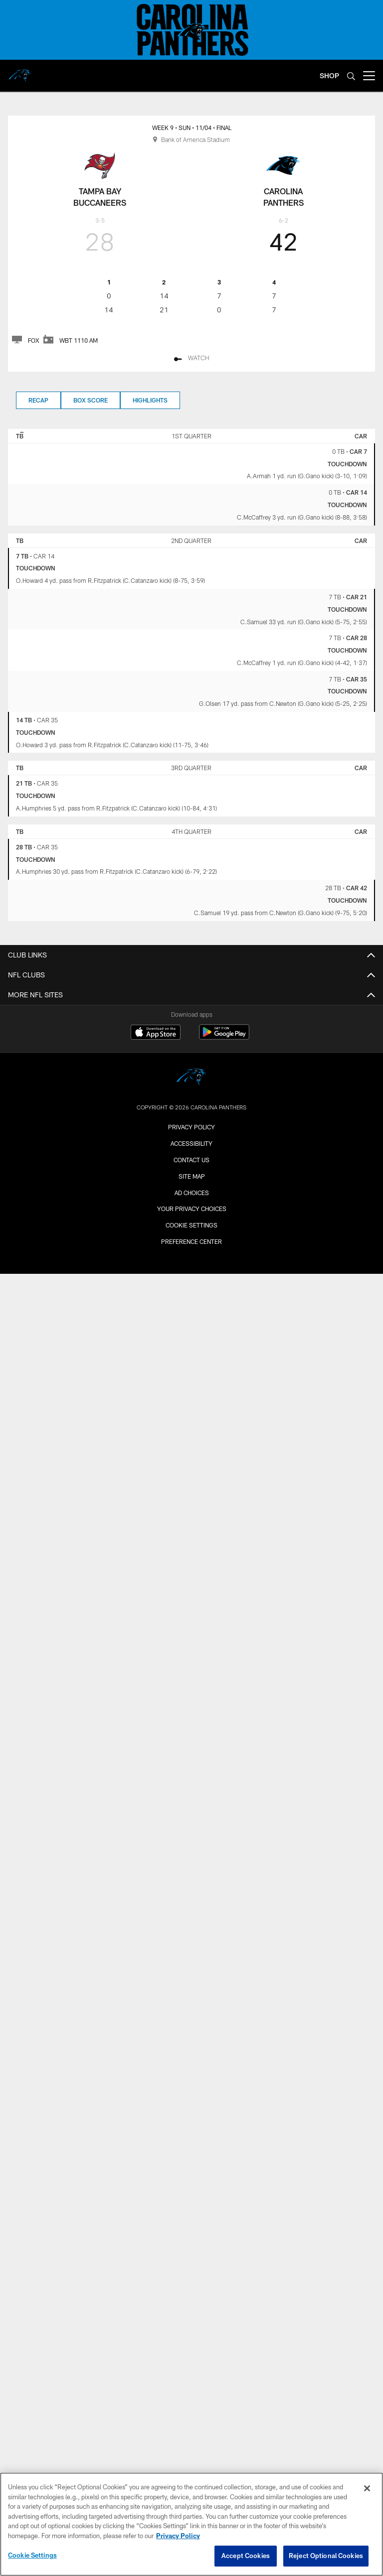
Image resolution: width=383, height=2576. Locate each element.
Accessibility (191, 1143)
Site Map (192, 1176)
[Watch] (191, 359)
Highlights (150, 400)
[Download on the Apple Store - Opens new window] (155, 1033)
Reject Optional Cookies (326, 2556)
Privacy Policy (191, 1126)
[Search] (351, 76)
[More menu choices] (369, 76)
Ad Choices (192, 1192)
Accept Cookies (245, 2556)
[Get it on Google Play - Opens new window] (224, 1037)
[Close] (367, 2488)
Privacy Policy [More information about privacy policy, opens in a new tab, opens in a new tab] (178, 2536)
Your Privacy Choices (191, 1208)
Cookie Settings (191, 1224)
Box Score (90, 400)
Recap (38, 400)
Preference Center (191, 1241)
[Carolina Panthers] (191, 1078)
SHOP (329, 75)
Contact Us (191, 1159)
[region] (191, 2524)
